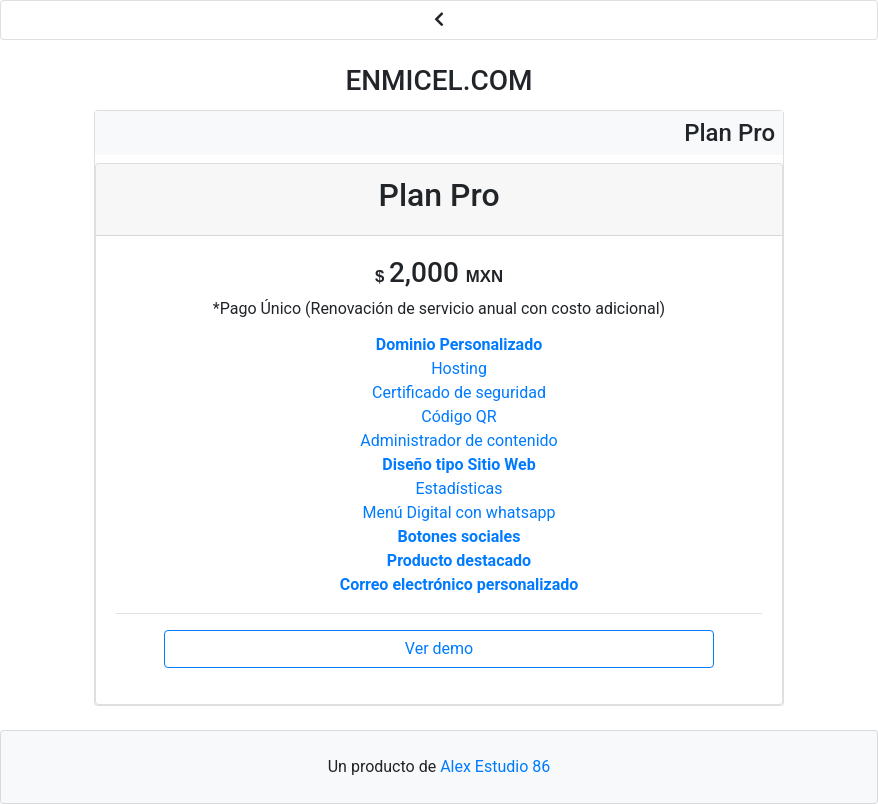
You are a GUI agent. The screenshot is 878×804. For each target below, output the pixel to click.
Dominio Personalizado (459, 344)
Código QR (458, 416)
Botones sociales (459, 536)
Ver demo (439, 648)
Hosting (459, 368)
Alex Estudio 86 (495, 766)
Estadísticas (459, 488)
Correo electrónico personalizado (459, 584)
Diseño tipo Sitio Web (458, 464)
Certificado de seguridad (459, 392)
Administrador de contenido (458, 440)
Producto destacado (459, 560)
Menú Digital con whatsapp (458, 512)
